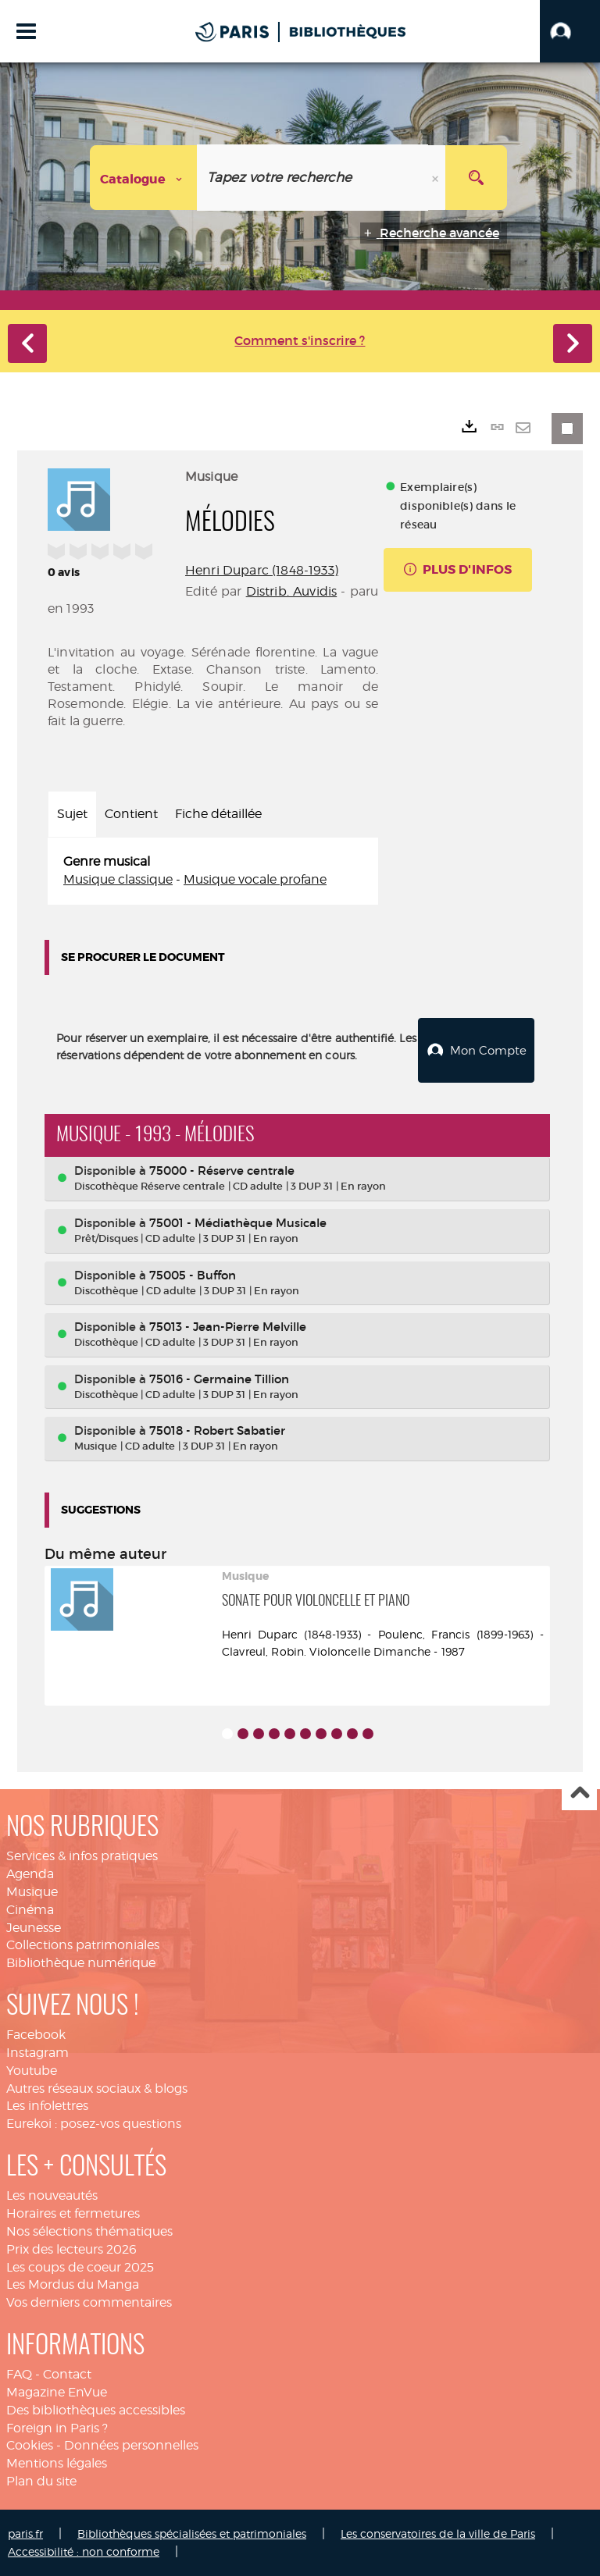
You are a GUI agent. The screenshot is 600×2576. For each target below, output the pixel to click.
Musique (32, 1891)
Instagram (37, 2051)
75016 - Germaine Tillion (219, 1378)
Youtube (31, 2069)
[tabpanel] (212, 871)
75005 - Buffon (192, 1273)
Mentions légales (56, 2462)
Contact (67, 2373)
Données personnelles (131, 2444)
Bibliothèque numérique (80, 1962)
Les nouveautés (52, 2194)
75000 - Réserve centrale (222, 1169)
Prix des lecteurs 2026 (71, 2248)
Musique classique (118, 879)
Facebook (36, 2033)
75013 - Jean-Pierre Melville (227, 1325)
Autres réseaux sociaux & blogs (97, 2087)
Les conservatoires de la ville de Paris (438, 2532)
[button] (570, 31)
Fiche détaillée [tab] (218, 813)
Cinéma (30, 1909)
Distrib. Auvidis (292, 591)
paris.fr (25, 2532)
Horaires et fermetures (73, 2212)
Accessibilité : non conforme (83, 2550)
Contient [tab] (131, 813)
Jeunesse (33, 1927)
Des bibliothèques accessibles (95, 2409)
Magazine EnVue (56, 2391)
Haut (579, 1792)
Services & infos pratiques (82, 1855)
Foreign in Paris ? (57, 2427)
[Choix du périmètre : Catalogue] (144, 177)
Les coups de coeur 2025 (80, 2265)
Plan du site (41, 2480)
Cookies (29, 2444)
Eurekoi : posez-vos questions (93, 2122)
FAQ (19, 2373)
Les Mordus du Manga (72, 2283)
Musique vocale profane (255, 879)
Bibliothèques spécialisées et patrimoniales (191, 2532)
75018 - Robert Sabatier (217, 1429)
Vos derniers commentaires (89, 2301)
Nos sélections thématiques (89, 2230)
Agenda (30, 1873)
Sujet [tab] (72, 813)
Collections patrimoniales (82, 1944)
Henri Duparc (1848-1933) (261, 570)
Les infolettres (47, 2104)
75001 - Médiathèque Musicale (238, 1222)
